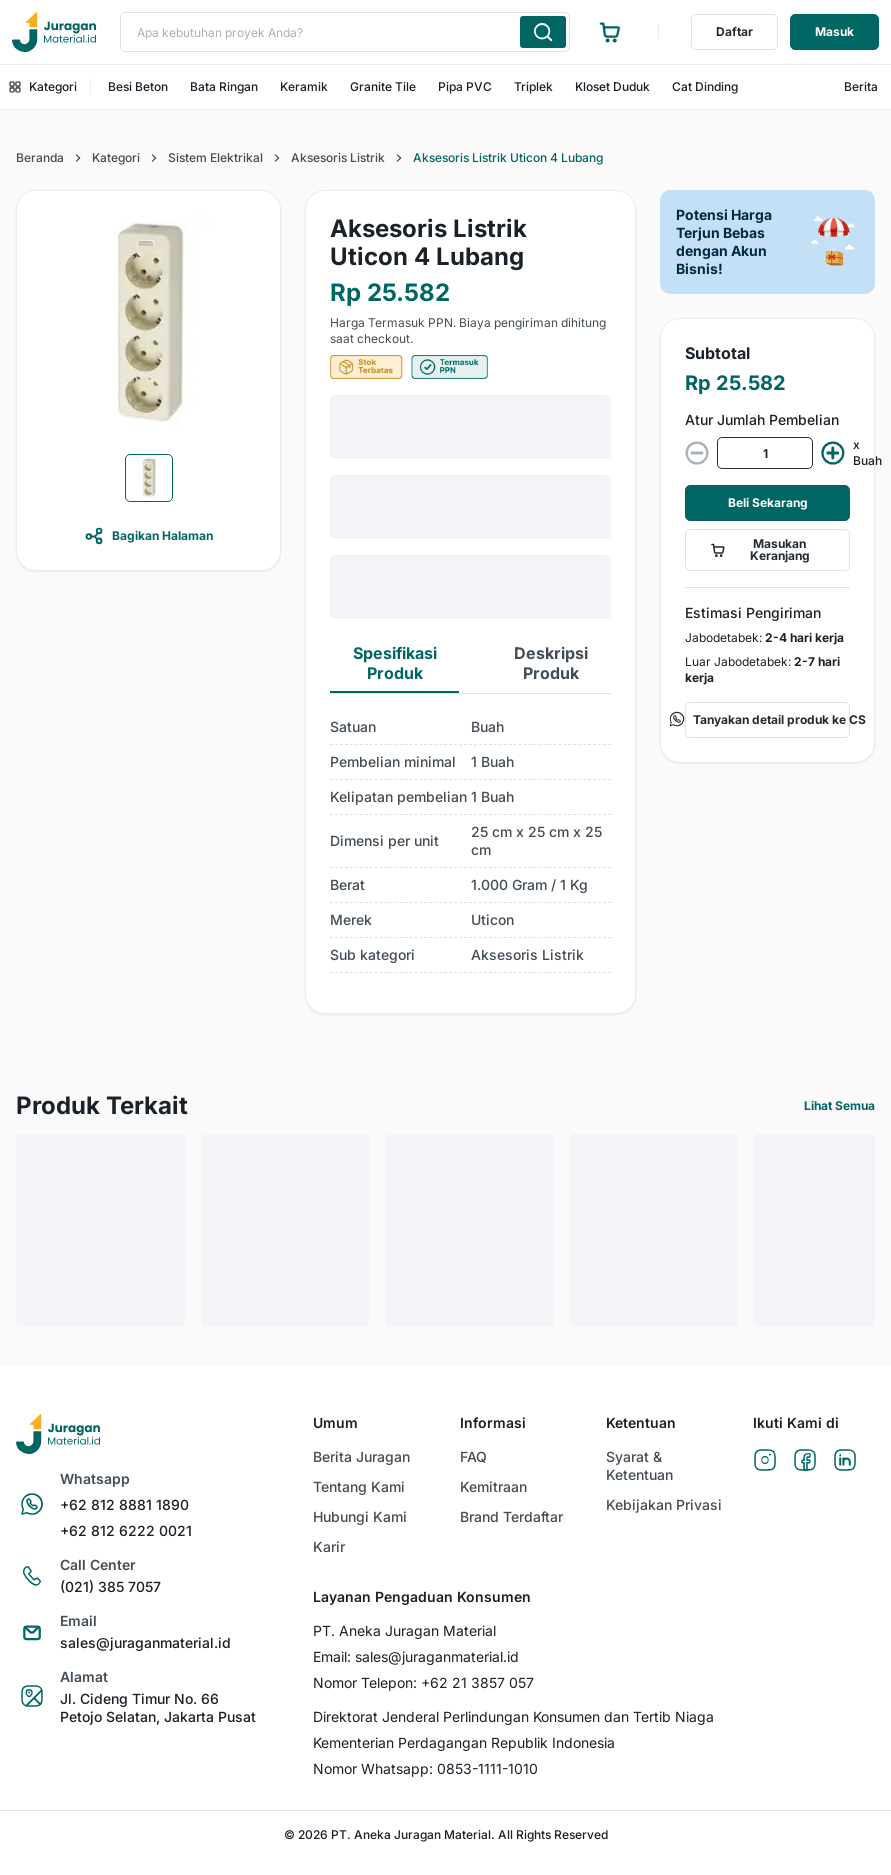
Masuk (834, 31)
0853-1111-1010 (487, 1768)
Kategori (43, 86)
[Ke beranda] (54, 32)
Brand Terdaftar (511, 1516)
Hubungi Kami (360, 1516)
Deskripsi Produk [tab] (551, 663)
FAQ (473, 1456)
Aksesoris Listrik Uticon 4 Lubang (508, 157)
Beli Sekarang (768, 502)
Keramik (304, 86)
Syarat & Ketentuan (639, 1465)
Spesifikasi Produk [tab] (395, 663)
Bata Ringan (224, 86)
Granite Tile (383, 86)
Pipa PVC (465, 86)
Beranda (40, 157)
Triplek (533, 86)
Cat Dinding (705, 86)
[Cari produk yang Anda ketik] (543, 32)
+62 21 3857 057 (477, 1682)
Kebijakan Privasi (664, 1504)
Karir (329, 1546)
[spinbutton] (765, 453)
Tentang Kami (359, 1486)
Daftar (734, 31)
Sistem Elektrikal (215, 157)
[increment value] (833, 453)
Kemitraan (493, 1486)
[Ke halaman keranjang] (610, 32)
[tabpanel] (470, 841)
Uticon (492, 919)
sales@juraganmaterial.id (437, 1656)
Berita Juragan (361, 1456)
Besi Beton (138, 86)
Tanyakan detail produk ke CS (767, 720)
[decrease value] (697, 453)
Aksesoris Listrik (338, 157)
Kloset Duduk (612, 86)
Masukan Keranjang (759, 549)
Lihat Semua (839, 1105)
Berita (861, 86)
